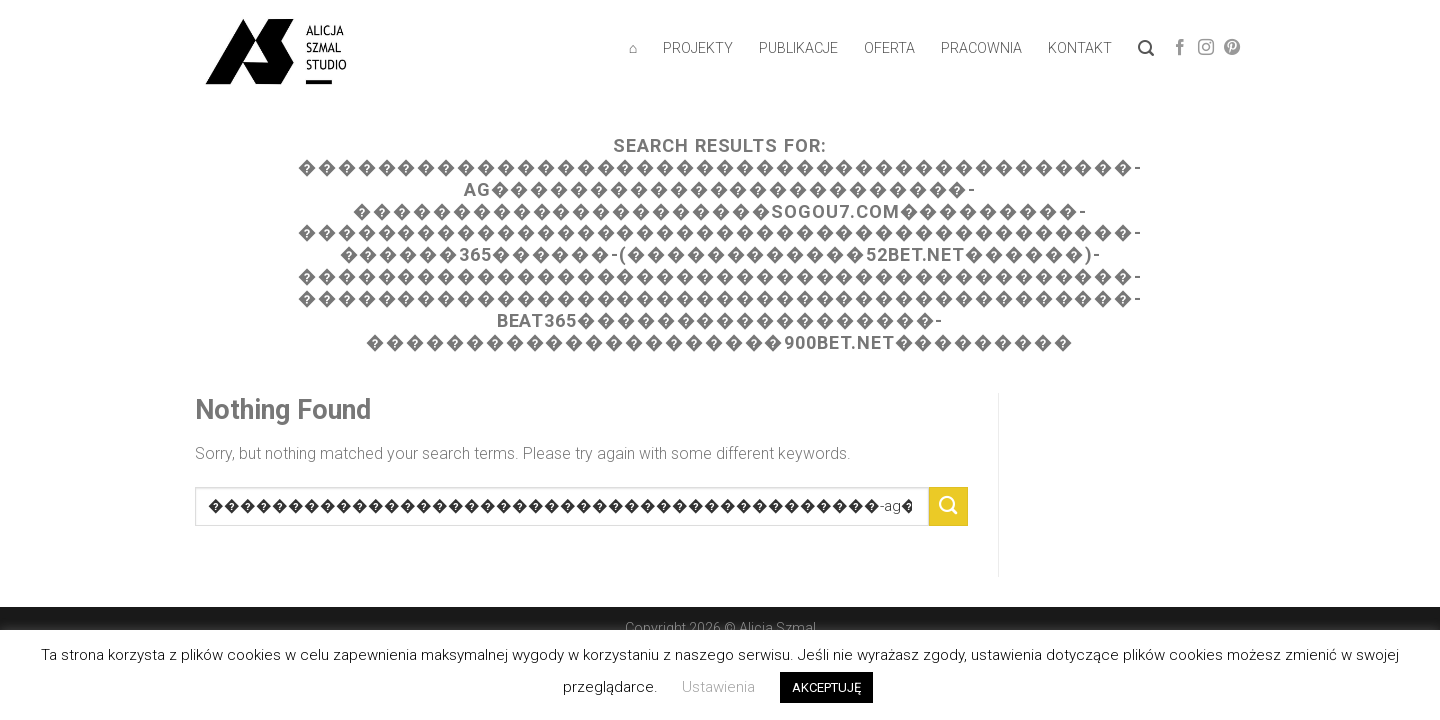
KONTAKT (1080, 48)
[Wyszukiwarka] (1146, 48)
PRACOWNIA (981, 48)
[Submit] (948, 506)
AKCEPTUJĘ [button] (826, 687)
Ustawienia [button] (718, 687)
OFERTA (889, 48)
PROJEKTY (698, 48)
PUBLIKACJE (798, 48)
